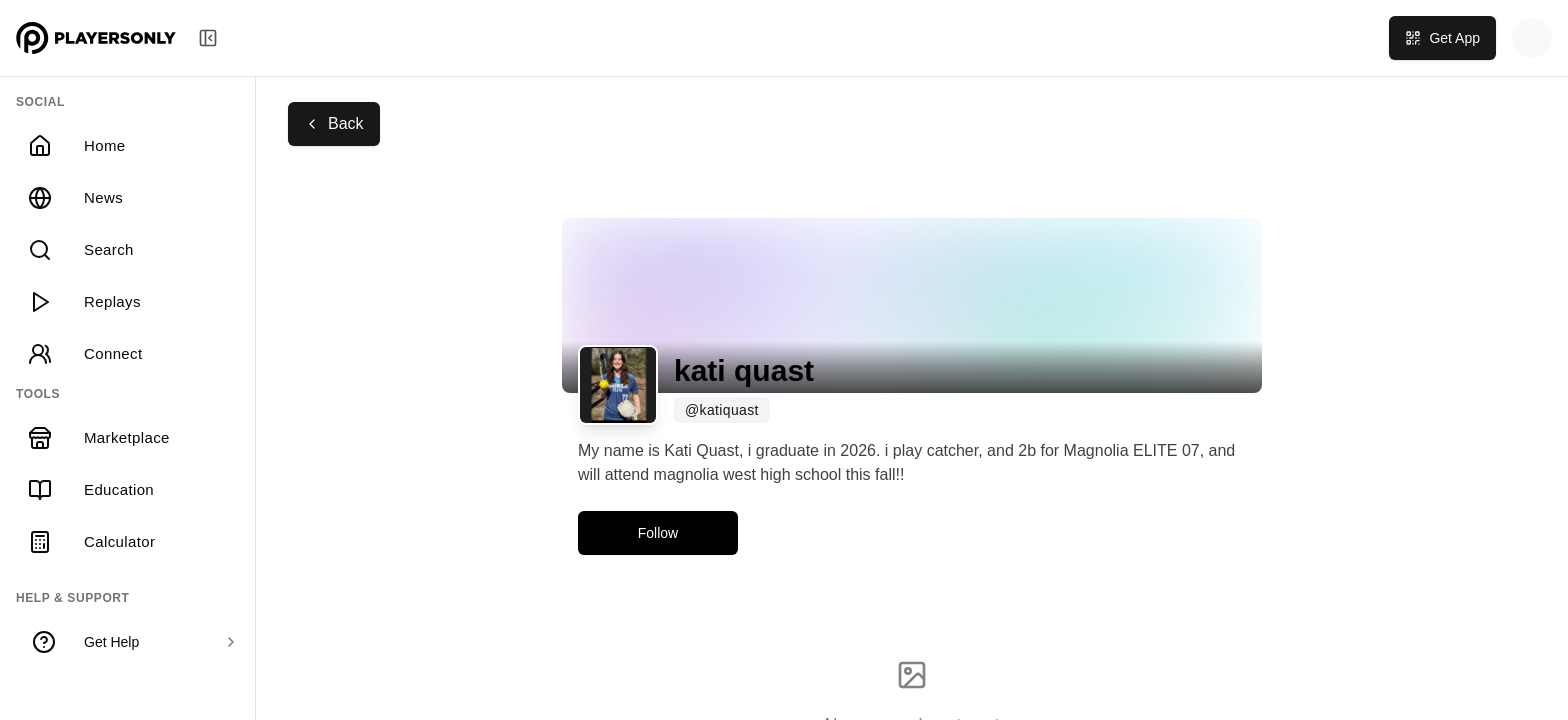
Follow (658, 533)
